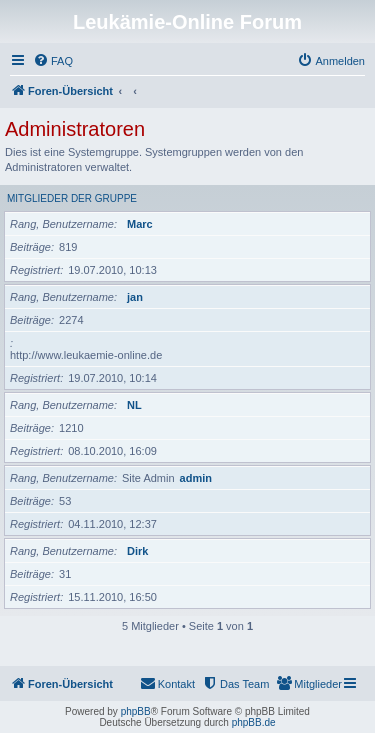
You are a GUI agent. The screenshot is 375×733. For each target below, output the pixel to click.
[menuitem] (53, 61)
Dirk (137, 551)
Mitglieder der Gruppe (72, 198)
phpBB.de (254, 722)
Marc (140, 224)
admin (196, 478)
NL (134, 405)
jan (135, 297)
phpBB (136, 711)
